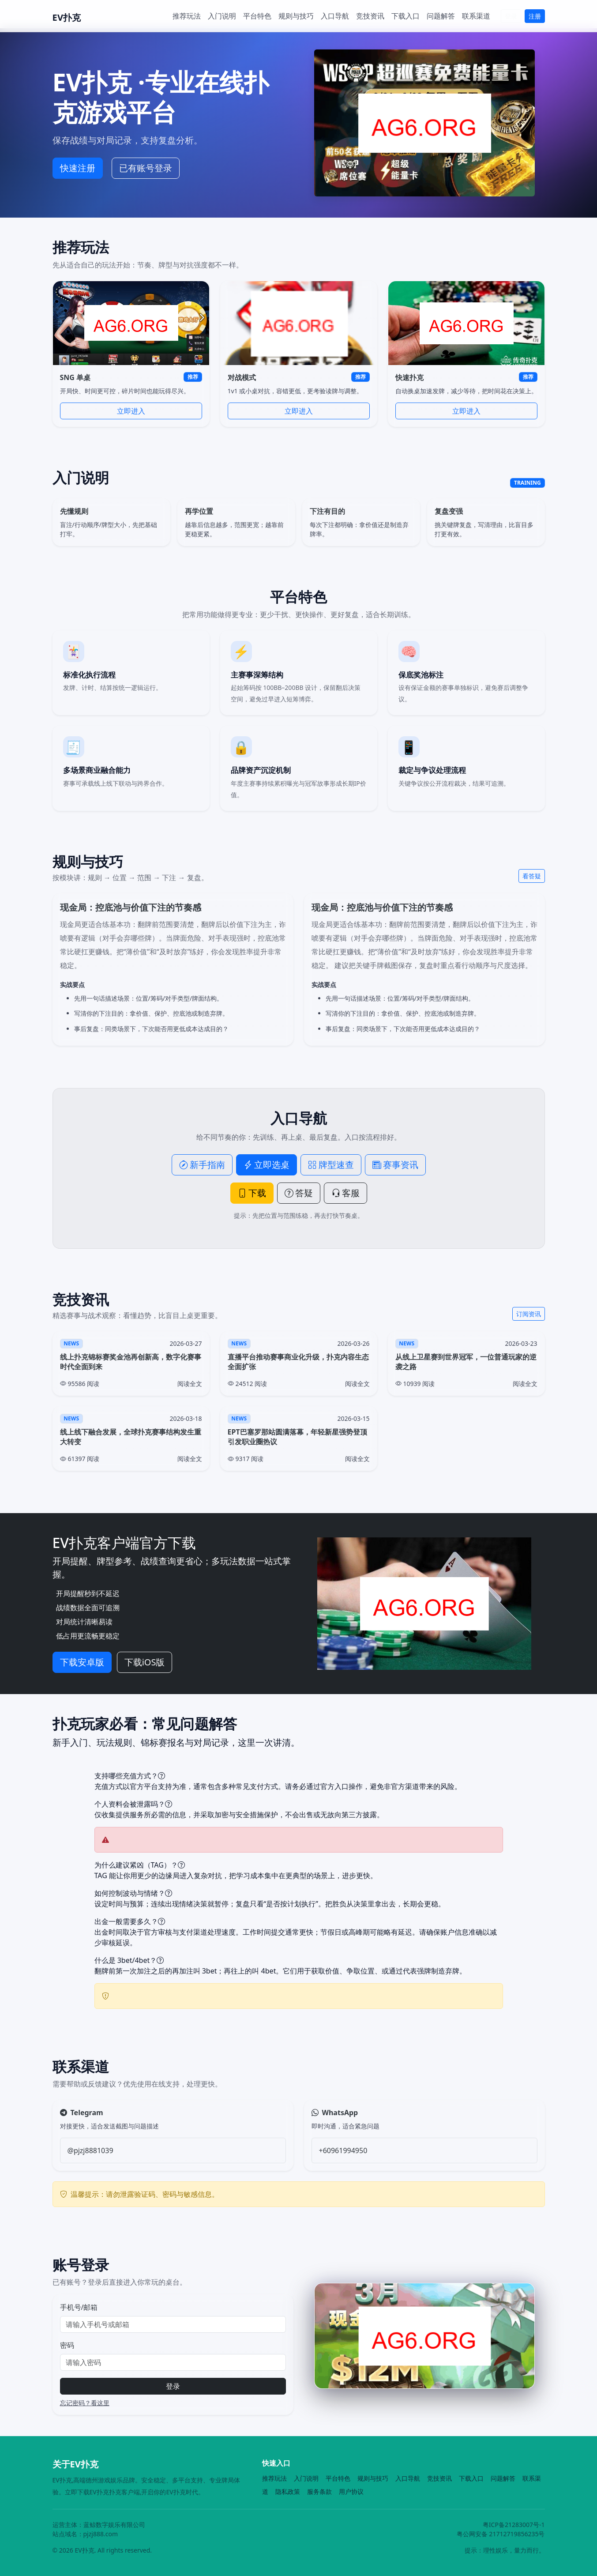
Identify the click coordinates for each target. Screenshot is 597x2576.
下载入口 (405, 16)
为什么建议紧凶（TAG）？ (139, 1865)
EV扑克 (67, 17)
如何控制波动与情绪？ (133, 1893)
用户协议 (351, 2491)
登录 (511, 16)
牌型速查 (331, 1165)
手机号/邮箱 (79, 2307)
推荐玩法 (187, 16)
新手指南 (202, 1165)
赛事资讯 (395, 1165)
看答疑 (531, 876)
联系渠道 (476, 16)
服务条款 (319, 2491)
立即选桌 (266, 1165)
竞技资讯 (370, 16)
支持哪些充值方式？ (129, 1776)
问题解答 (441, 16)
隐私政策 (287, 2491)
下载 (252, 1193)
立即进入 (131, 411)
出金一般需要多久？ (129, 1921)
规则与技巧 (296, 16)
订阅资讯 (528, 1314)
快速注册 (77, 168)
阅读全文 (189, 1383)
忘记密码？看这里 (84, 2403)
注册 (535, 16)
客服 (345, 1193)
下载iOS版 (144, 1662)
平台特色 (257, 16)
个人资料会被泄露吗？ (133, 1804)
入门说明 (222, 16)
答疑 (299, 1193)
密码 (67, 2345)
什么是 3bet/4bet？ (129, 1960)
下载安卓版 (82, 1662)
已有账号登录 (145, 168)
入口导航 (335, 16)
